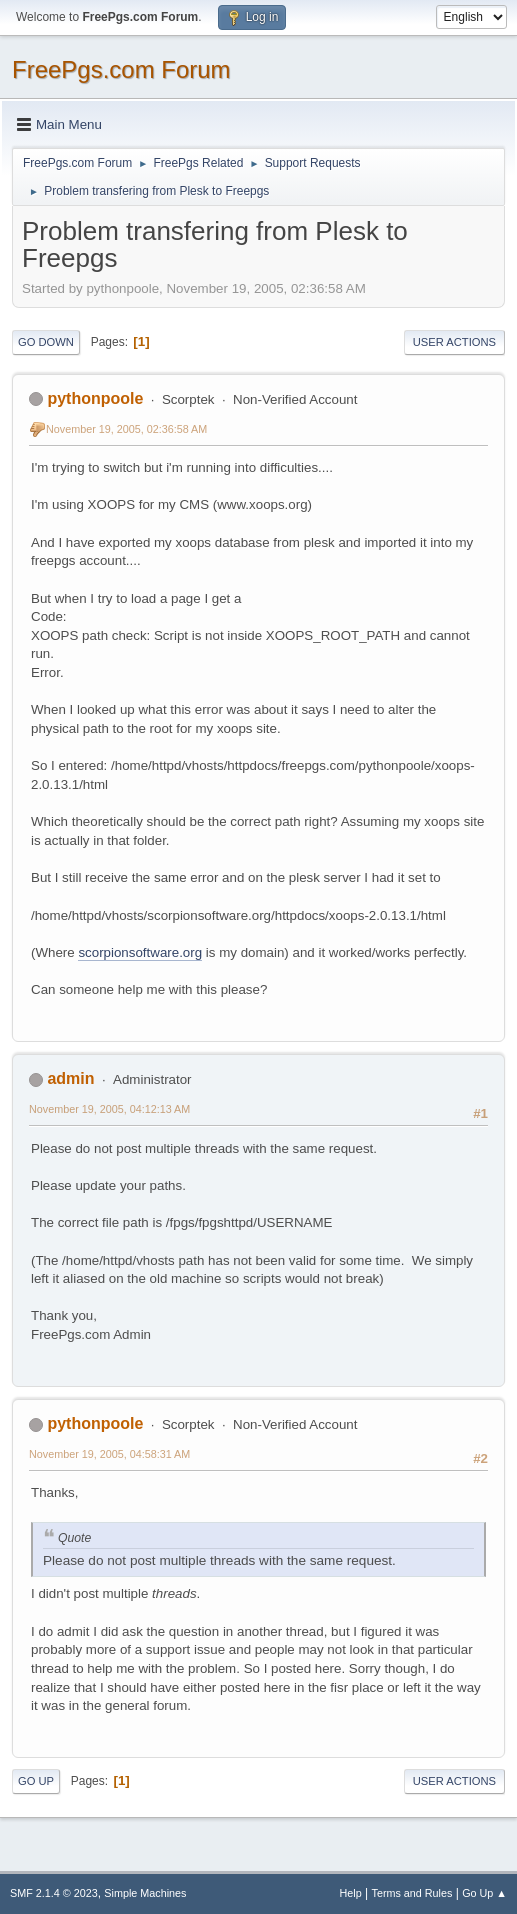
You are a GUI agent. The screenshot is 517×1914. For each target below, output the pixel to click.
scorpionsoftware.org (140, 952)
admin (70, 1078)
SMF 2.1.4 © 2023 (54, 1893)
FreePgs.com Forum (121, 69)
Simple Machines (145, 1893)
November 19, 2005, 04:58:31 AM (109, 1454)
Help (351, 1893)
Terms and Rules (412, 1893)
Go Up (36, 1781)
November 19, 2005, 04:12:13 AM (109, 1109)
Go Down (46, 342)
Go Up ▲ (484, 1893)
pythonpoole (95, 398)
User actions (454, 342)
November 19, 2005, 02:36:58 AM (126, 429)
